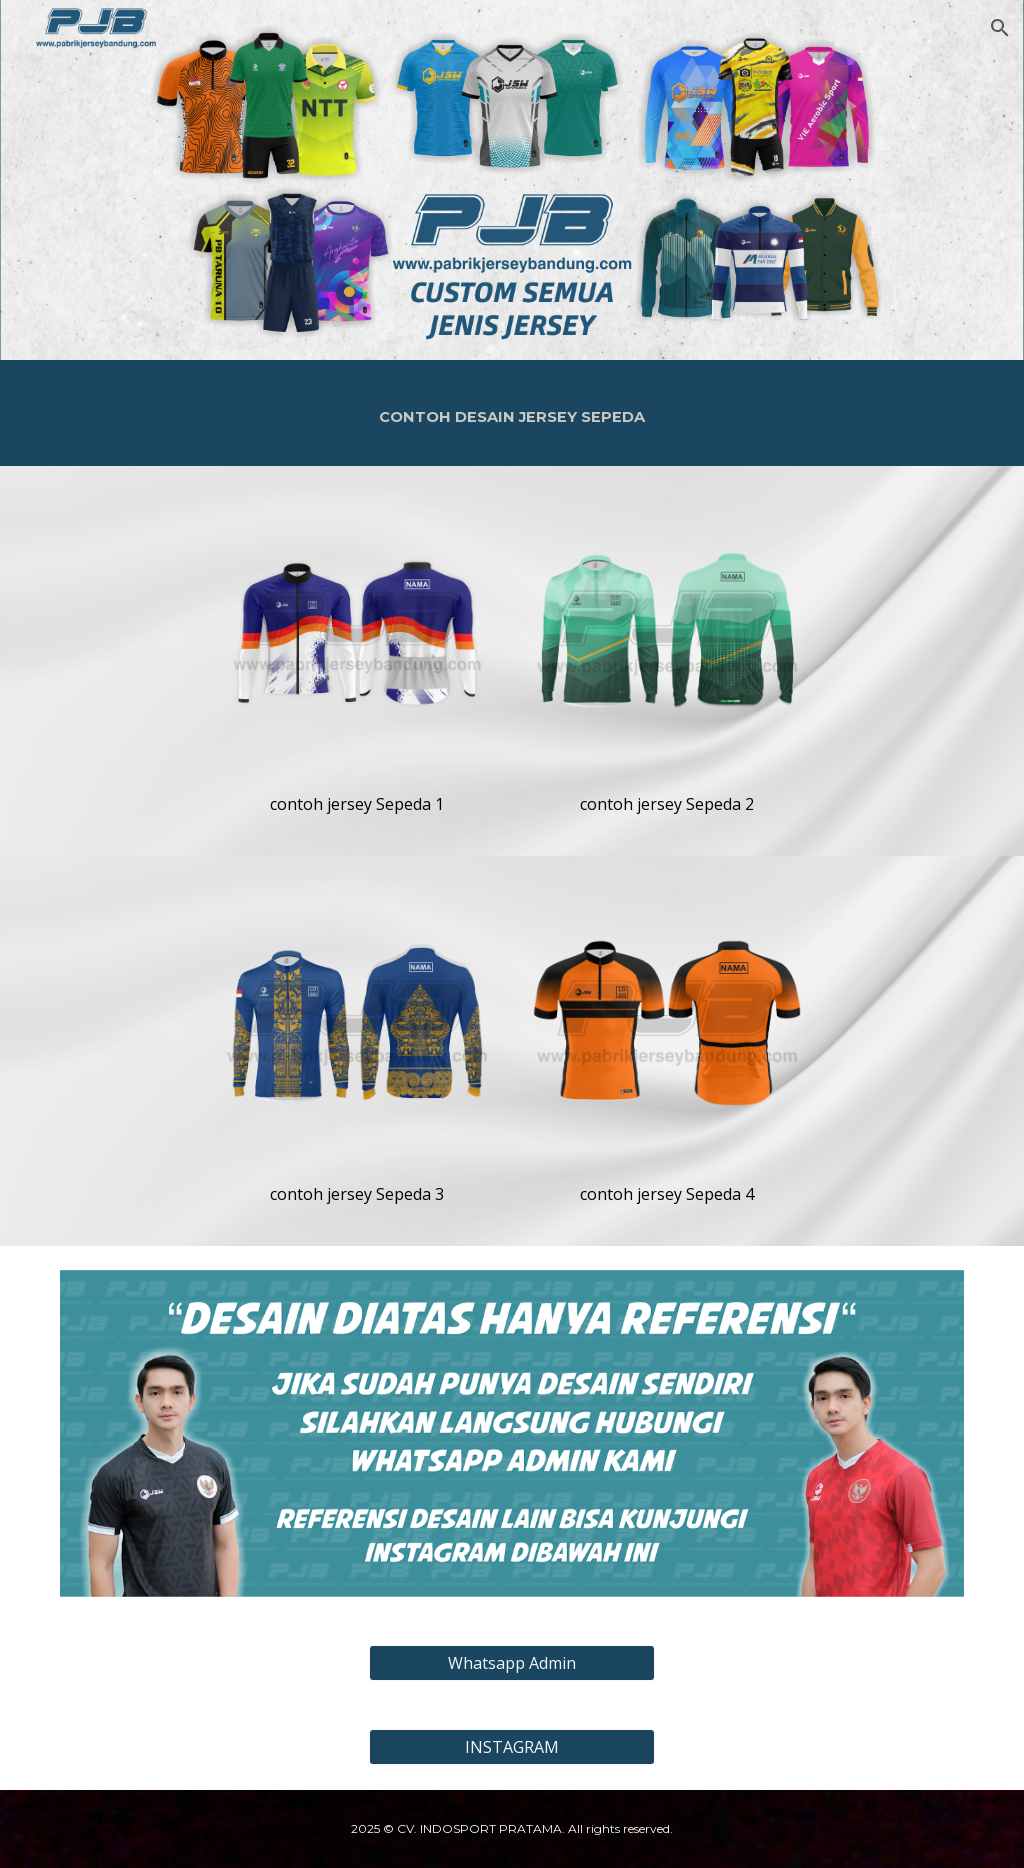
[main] (512, 413)
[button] (1000, 28)
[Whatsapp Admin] (512, 1663)
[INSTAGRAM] (512, 1747)
